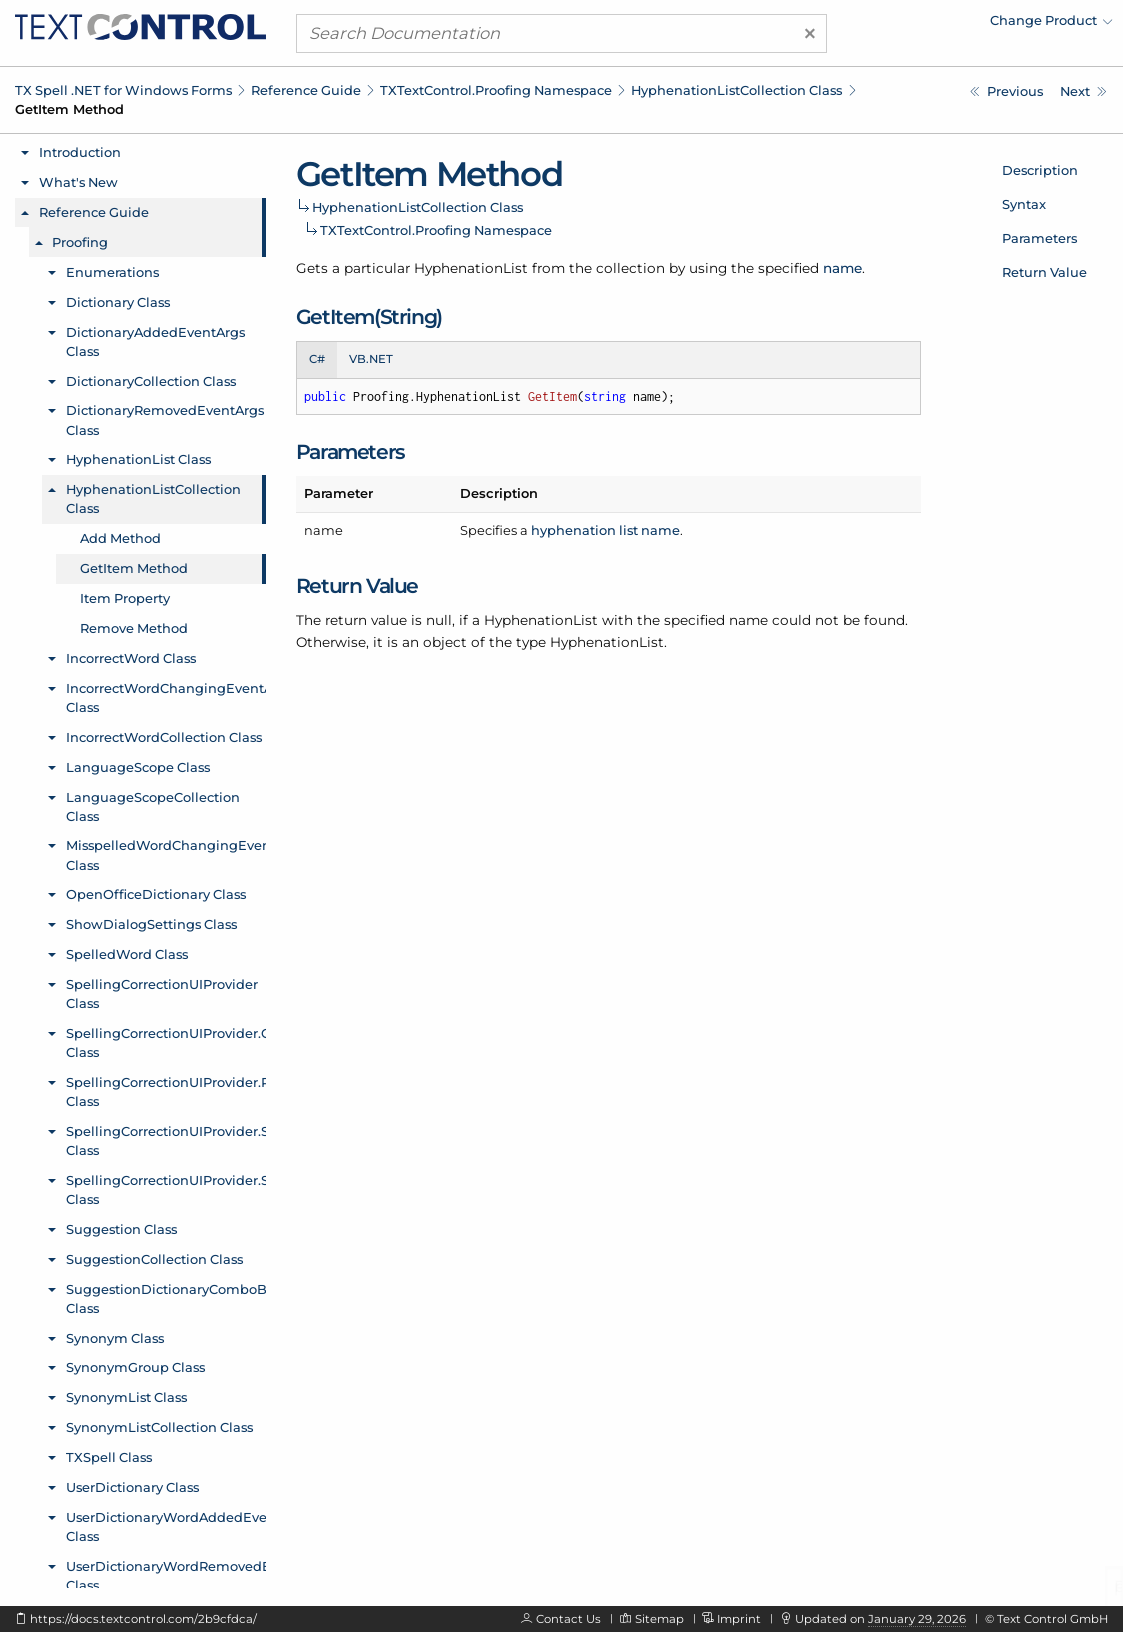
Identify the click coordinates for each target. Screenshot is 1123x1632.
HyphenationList (471, 268)
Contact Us (568, 1619)
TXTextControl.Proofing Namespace (496, 90)
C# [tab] (317, 359)
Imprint (739, 1619)
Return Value (1044, 272)
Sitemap (659, 1619)
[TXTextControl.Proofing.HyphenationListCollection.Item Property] (1083, 91)
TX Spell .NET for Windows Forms (123, 90)
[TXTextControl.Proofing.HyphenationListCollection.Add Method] (1006, 91)
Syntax (1024, 204)
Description (1040, 170)
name (842, 268)
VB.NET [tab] (371, 359)
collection (630, 268)
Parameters (1039, 238)
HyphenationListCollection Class (736, 90)
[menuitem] (938, 25)
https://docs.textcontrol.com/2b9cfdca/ (143, 1619)
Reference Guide (306, 90)
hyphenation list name (605, 530)
